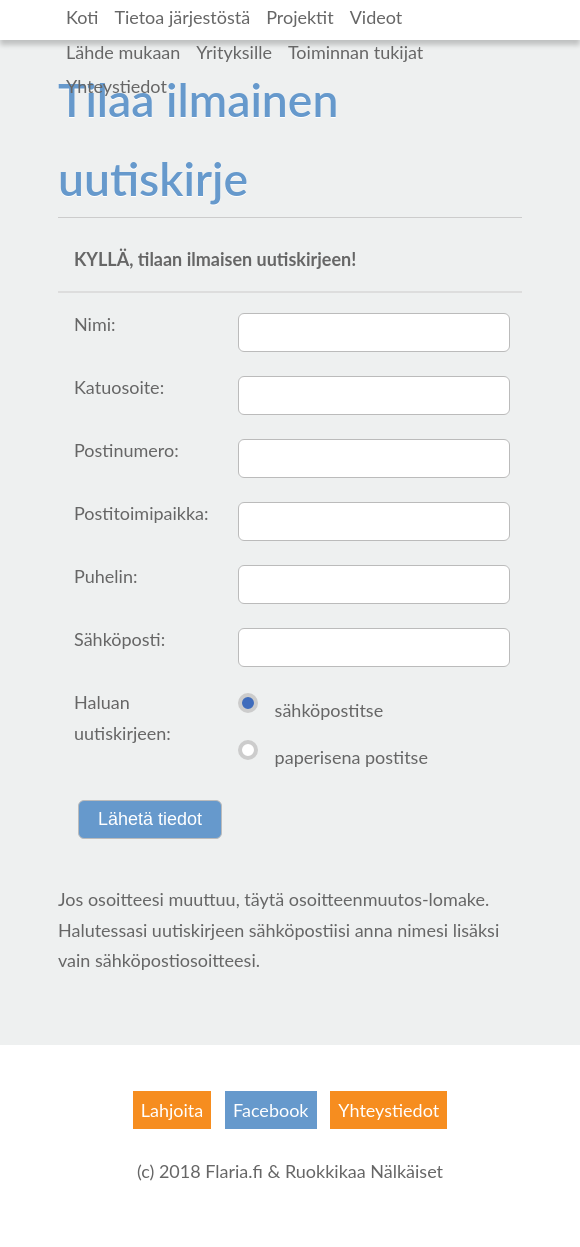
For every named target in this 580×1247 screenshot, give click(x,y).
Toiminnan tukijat (355, 52)
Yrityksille (234, 52)
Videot (376, 17)
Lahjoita (172, 1110)
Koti (82, 17)
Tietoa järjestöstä (182, 17)
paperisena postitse (351, 757)
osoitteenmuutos (355, 899)
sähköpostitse (329, 710)
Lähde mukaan (123, 52)
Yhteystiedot (116, 86)
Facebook (270, 1110)
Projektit (300, 17)
